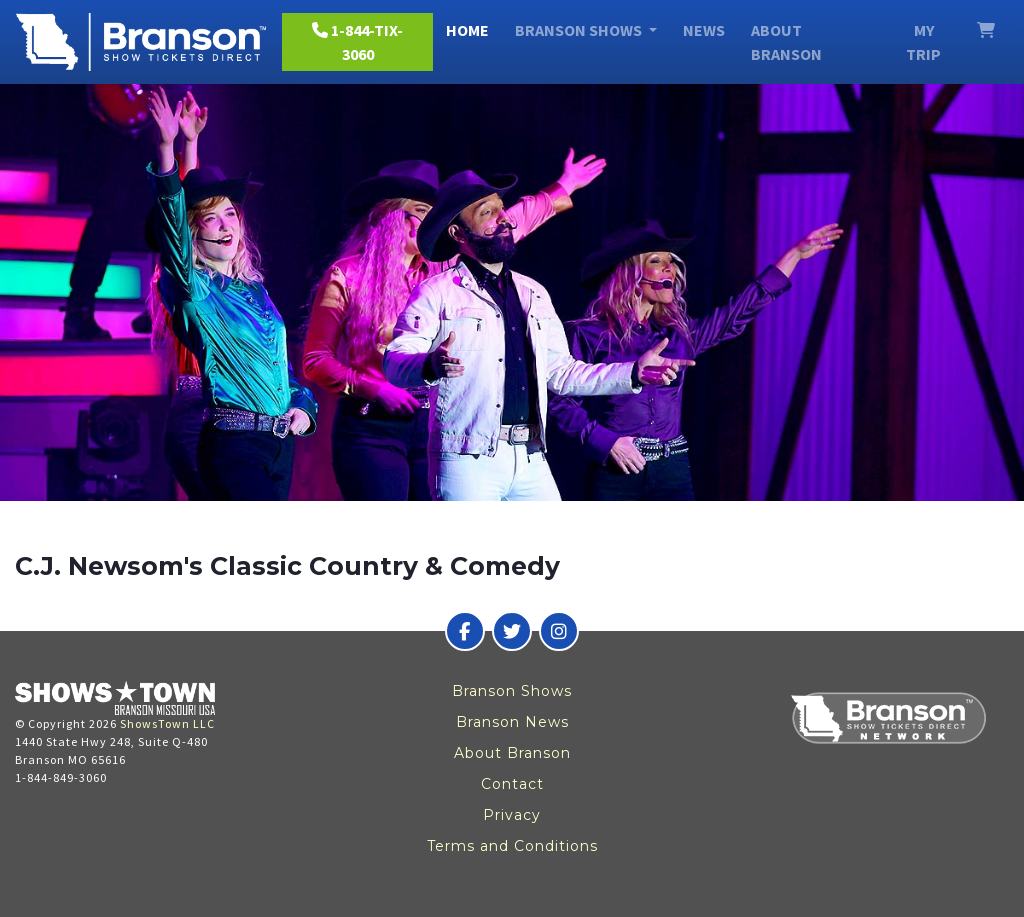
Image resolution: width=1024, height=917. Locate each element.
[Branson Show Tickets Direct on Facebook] (465, 631)
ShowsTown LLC (167, 723)
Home (467, 30)
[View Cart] (986, 30)
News (704, 30)
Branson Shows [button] (580, 30)
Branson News (512, 722)
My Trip (923, 42)
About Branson (786, 42)
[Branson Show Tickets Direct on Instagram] (559, 631)
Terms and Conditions (512, 846)
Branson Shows (512, 691)
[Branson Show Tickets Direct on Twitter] (512, 631)
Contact (512, 784)
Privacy (512, 815)
